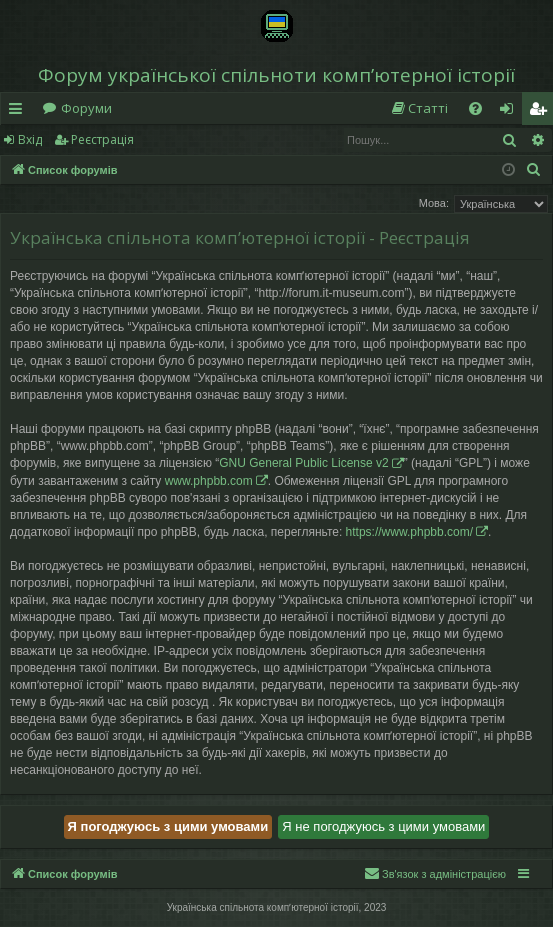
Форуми (86, 108)
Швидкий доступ (19, 112)
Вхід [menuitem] (513, 112)
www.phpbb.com (209, 481)
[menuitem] (419, 108)
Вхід (30, 139)
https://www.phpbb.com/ (409, 532)
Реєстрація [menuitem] (542, 112)
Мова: (434, 203)
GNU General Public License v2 (303, 463)
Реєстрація (102, 139)
